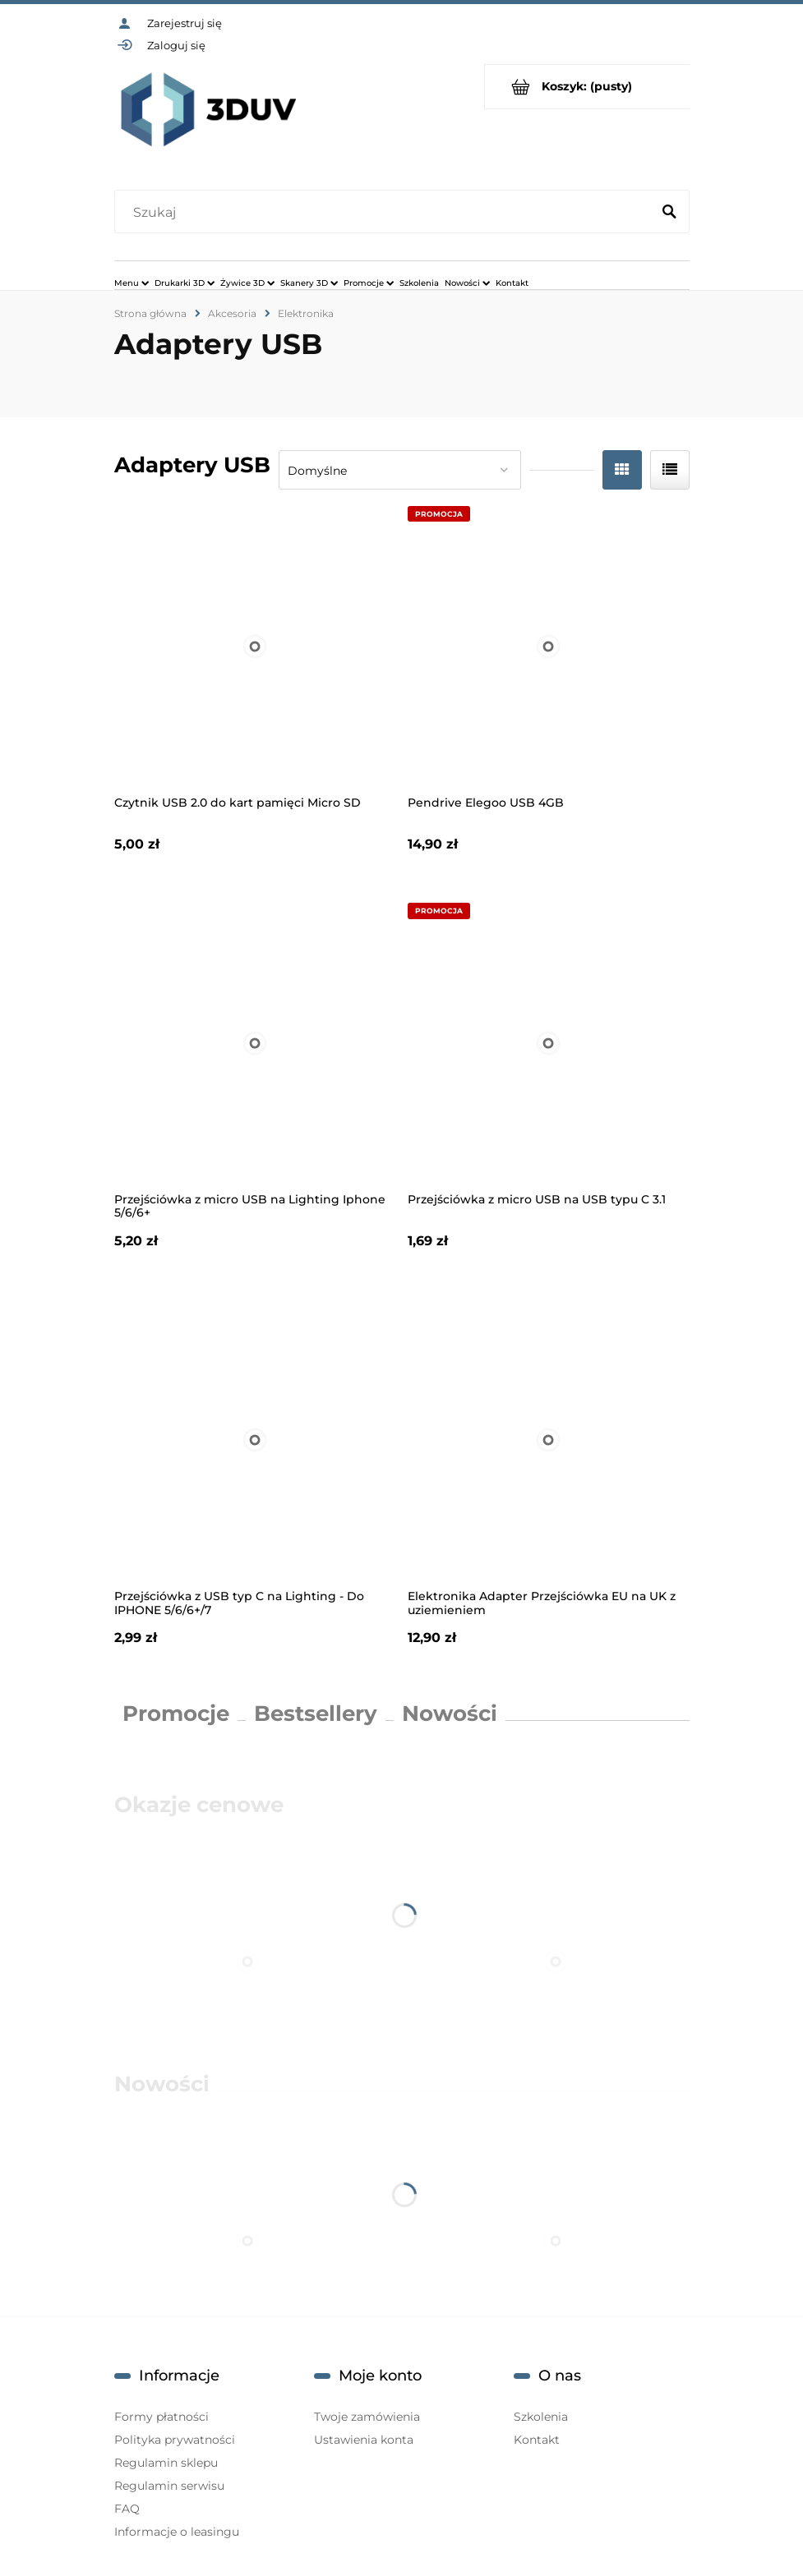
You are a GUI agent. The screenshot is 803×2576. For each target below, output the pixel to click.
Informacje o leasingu (176, 2531)
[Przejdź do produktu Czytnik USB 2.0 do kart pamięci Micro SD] (255, 647)
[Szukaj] (670, 213)
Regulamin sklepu (166, 2462)
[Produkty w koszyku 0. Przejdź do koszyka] (587, 86)
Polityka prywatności (174, 2439)
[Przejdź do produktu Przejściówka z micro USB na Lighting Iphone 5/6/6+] (255, 1043)
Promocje (175, 1713)
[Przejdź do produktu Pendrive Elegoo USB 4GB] (549, 647)
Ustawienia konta (363, 2439)
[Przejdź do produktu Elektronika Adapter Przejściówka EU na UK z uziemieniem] (549, 1440)
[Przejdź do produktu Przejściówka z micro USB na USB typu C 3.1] (549, 1043)
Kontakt (537, 2439)
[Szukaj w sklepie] (386, 212)
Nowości (449, 1713)
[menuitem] (131, 282)
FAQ (127, 2508)
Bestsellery (315, 1713)
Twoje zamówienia (367, 2416)
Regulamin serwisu (169, 2485)
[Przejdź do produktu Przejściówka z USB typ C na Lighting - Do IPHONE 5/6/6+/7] (255, 1440)
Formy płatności (161, 2416)
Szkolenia (541, 2416)
